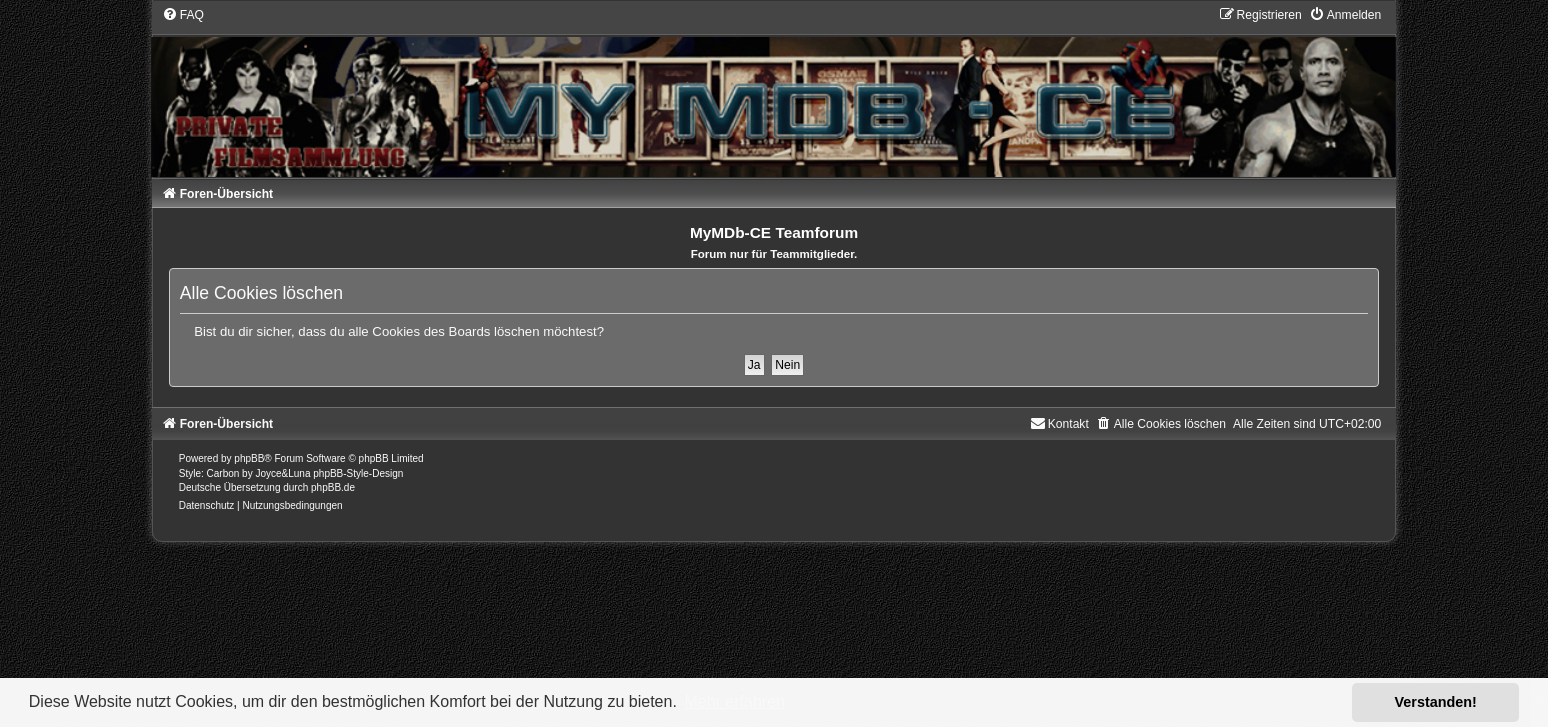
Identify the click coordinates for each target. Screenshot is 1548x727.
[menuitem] (183, 15)
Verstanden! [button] (1436, 702)
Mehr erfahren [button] (734, 701)
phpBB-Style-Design (358, 473)
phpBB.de (333, 487)
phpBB (249, 458)
